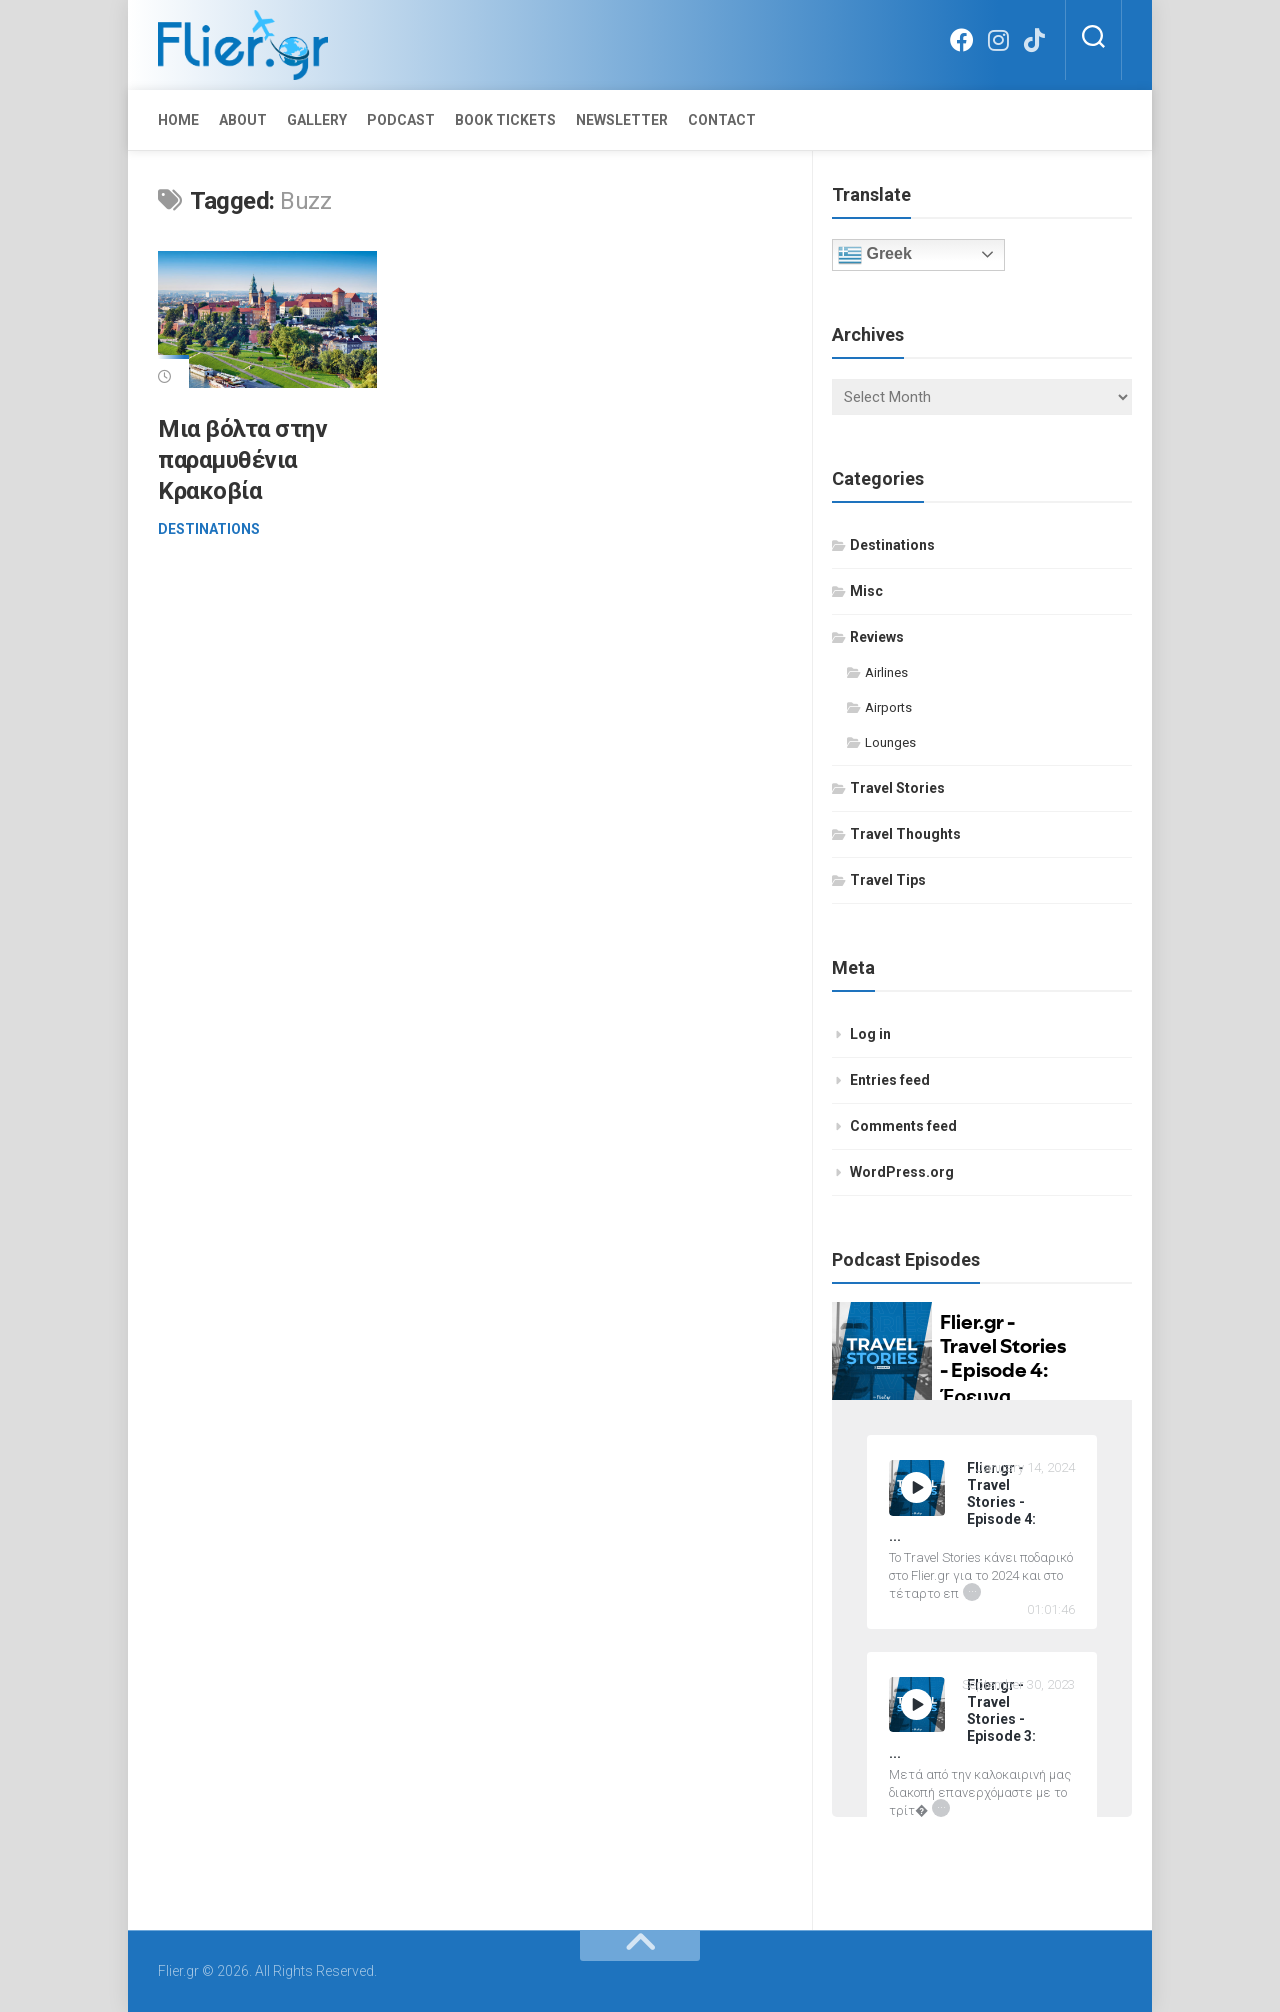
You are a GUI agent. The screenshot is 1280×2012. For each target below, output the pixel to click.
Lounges (890, 742)
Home (178, 120)
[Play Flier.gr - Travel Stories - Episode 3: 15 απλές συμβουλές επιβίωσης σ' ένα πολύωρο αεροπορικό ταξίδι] (917, 1705)
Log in (870, 1034)
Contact (722, 120)
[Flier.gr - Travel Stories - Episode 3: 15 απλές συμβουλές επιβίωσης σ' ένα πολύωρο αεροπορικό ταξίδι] (982, 1719)
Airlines (886, 672)
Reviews (877, 637)
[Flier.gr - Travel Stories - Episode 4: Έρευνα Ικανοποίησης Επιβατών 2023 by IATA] (982, 1502)
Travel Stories (897, 788)
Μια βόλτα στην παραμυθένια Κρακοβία (243, 460)
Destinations (209, 529)
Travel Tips (888, 880)
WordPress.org (902, 1172)
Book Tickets (505, 120)
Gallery (317, 120)
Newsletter (622, 120)
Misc (866, 591)
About (243, 120)
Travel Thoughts (905, 834)
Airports (888, 707)
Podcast (401, 120)
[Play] (917, 1487)
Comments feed (903, 1126)
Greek (875, 255)
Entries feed (890, 1080)
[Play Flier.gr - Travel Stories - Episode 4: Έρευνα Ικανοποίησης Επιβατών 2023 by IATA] (917, 1488)
